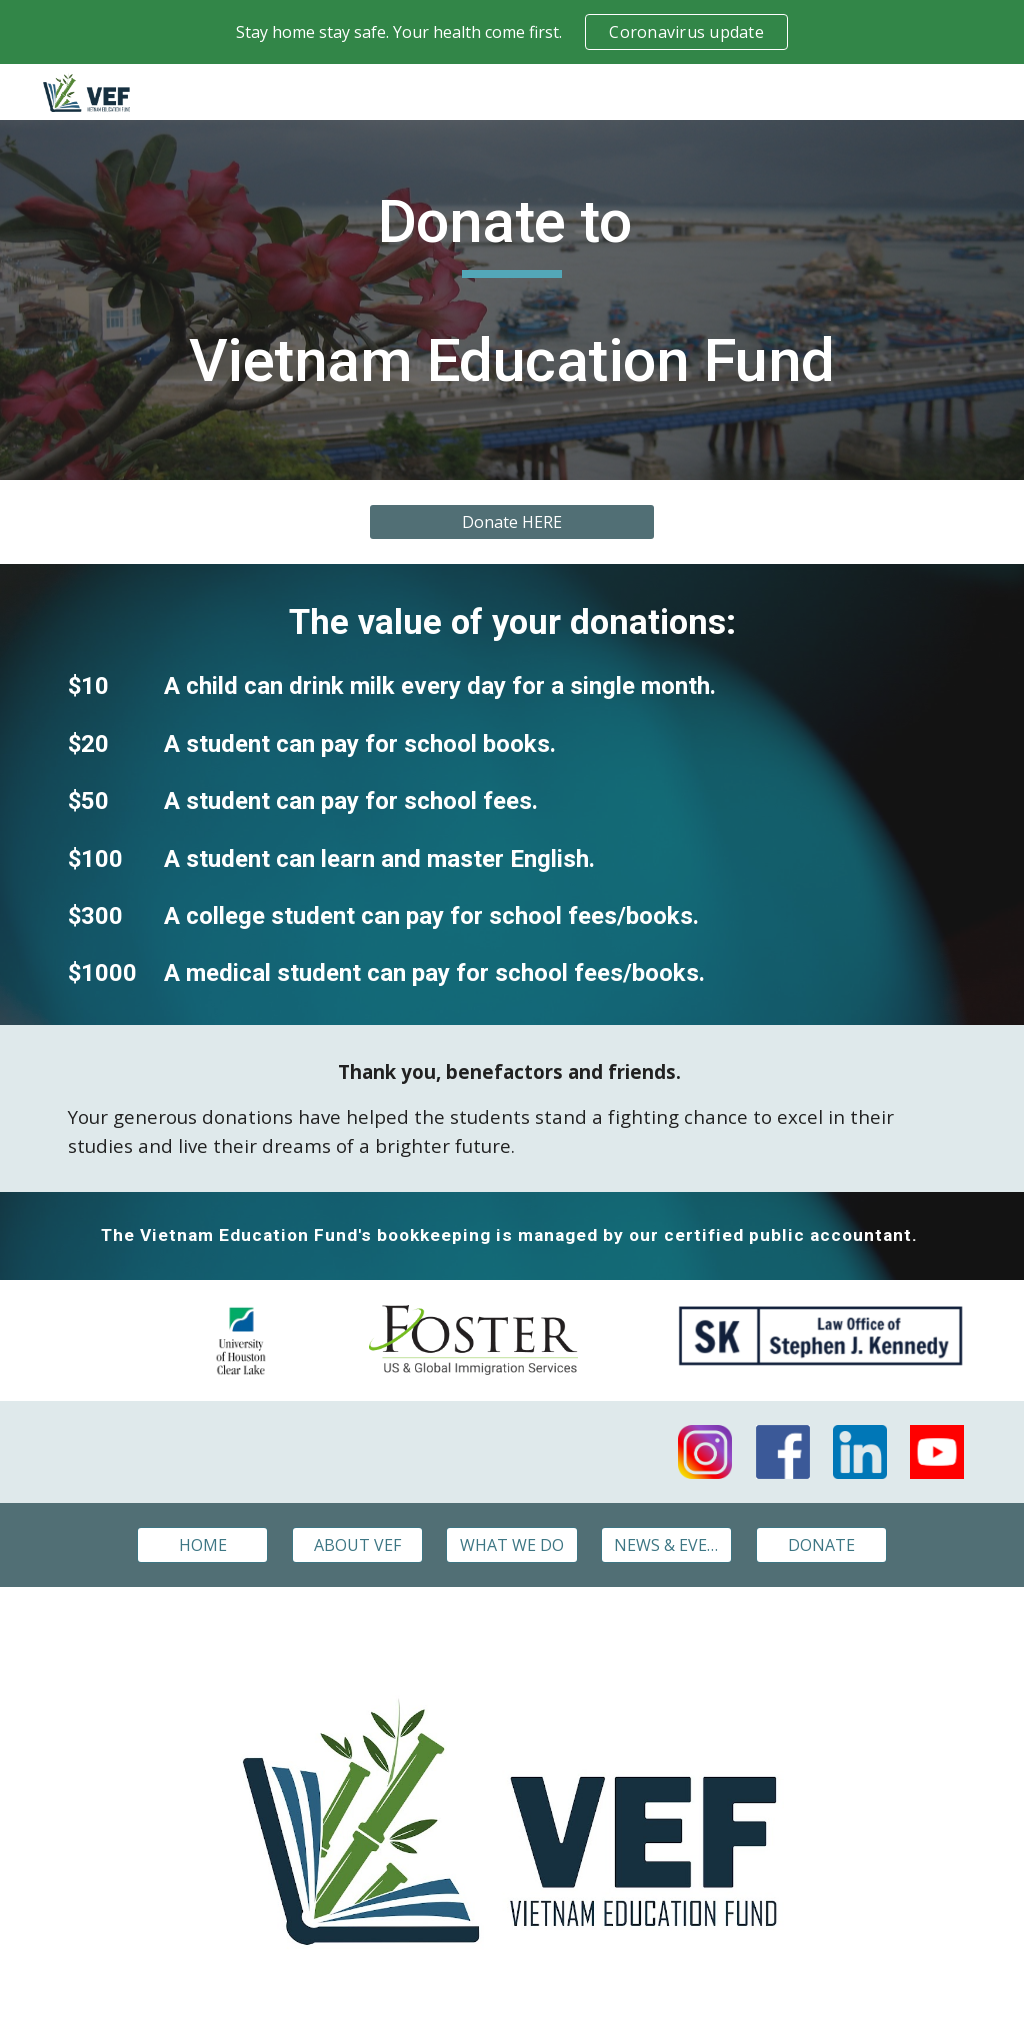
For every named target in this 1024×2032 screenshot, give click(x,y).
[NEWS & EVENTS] (666, 1545)
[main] (512, 300)
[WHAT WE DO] (511, 1545)
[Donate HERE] (512, 522)
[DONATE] (821, 1545)
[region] (512, 32)
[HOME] (202, 1545)
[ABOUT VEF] (357, 1545)
